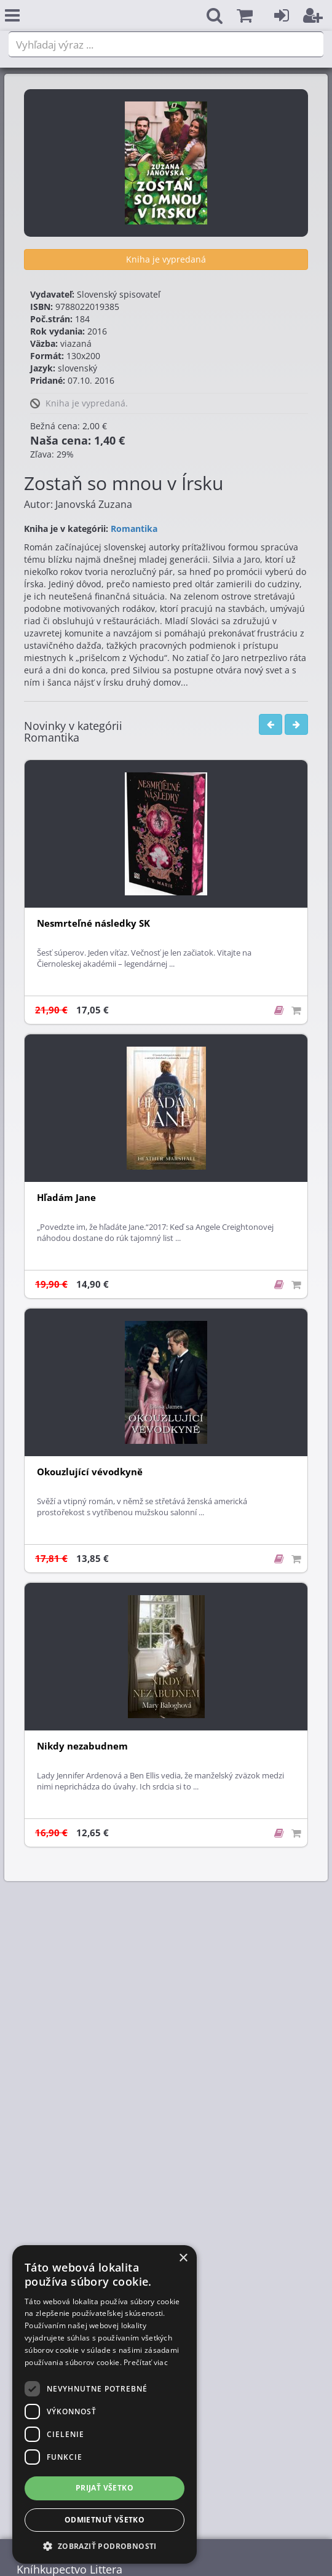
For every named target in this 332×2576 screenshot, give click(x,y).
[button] (245, 15)
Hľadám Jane (66, 1197)
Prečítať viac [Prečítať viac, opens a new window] (146, 2362)
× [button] (183, 2258)
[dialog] (104, 2404)
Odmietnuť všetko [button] (104, 2520)
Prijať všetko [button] (104, 2488)
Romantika (134, 528)
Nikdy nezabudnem (82, 1746)
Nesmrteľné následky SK (93, 923)
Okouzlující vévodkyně (90, 1471)
